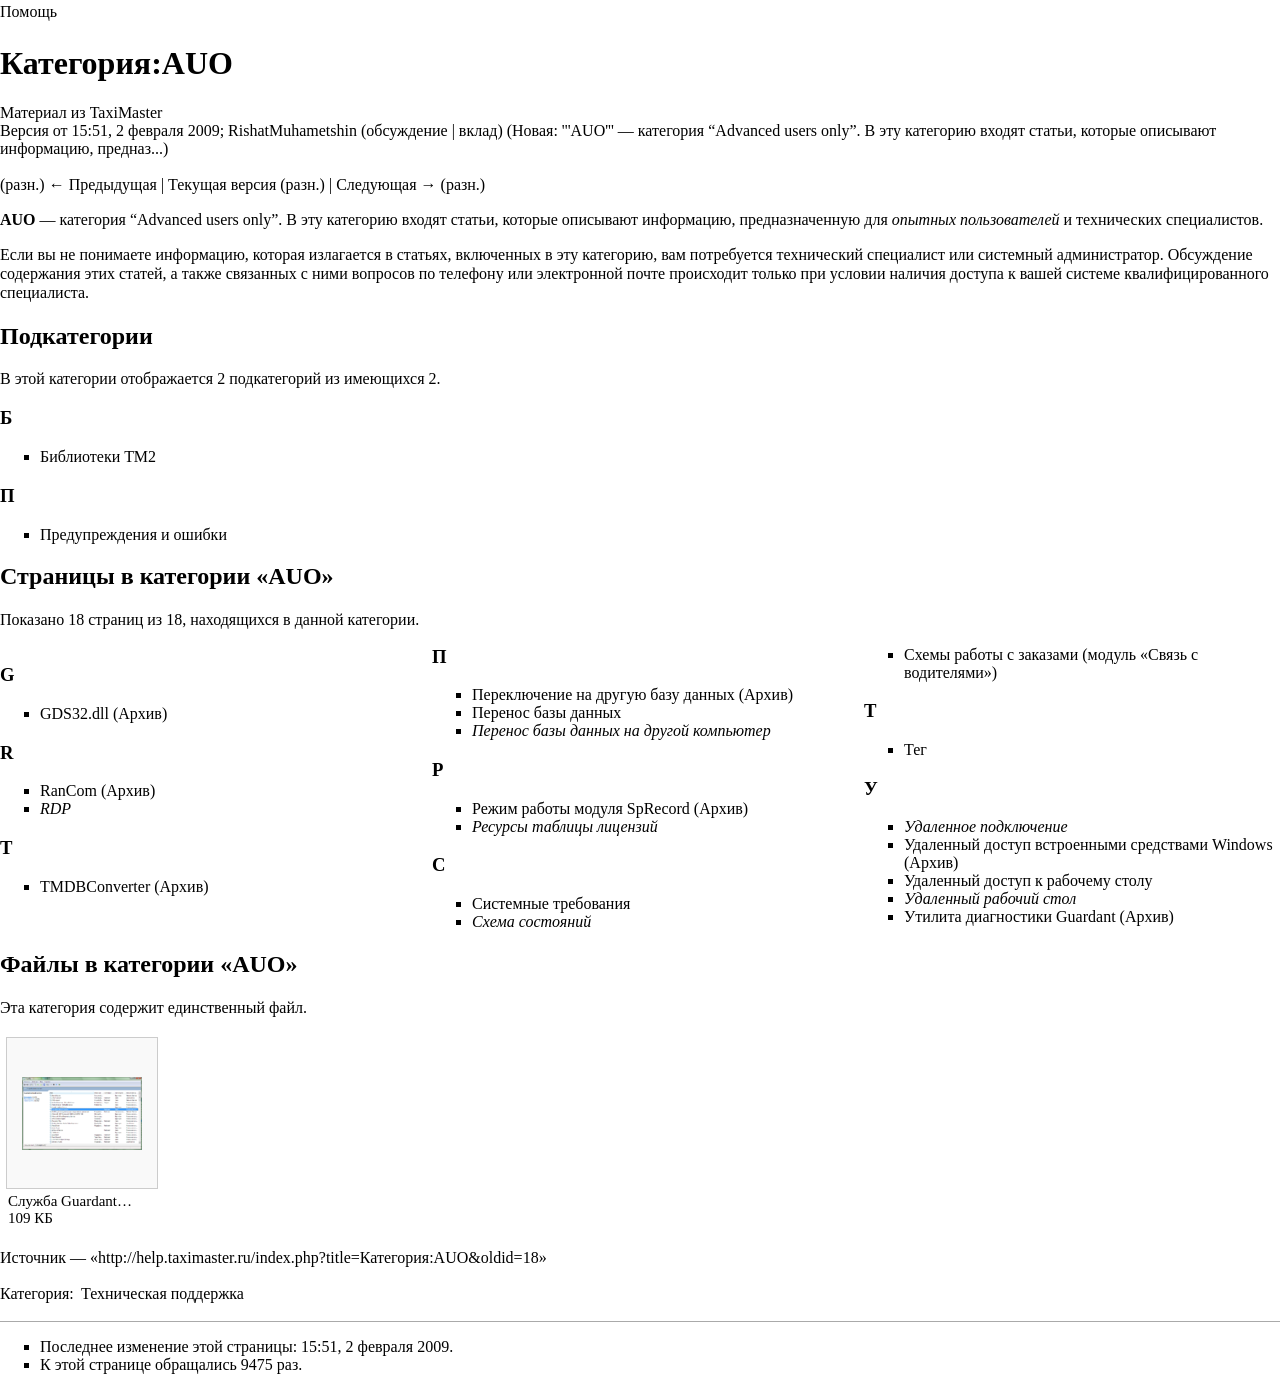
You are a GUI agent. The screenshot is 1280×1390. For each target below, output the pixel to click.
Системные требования (551, 903)
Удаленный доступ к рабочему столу (1028, 880)
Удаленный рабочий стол (990, 898)
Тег (915, 749)
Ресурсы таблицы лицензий (565, 826)
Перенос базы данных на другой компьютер (621, 730)
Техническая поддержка (162, 1293)
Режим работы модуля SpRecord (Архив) (610, 808)
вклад (478, 130)
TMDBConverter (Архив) (124, 886)
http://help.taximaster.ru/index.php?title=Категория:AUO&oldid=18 (318, 1257)
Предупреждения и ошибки (133, 534)
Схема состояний (531, 921)
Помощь (28, 11)
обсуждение (406, 130)
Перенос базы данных (546, 712)
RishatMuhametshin (292, 130)
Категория (34, 1293)
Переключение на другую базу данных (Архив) (632, 694)
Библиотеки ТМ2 (98, 456)
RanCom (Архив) (97, 790)
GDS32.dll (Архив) (103, 713)
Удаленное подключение (986, 826)
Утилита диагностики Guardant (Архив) (1039, 916)
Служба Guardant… (70, 1201)
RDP (55, 808)
